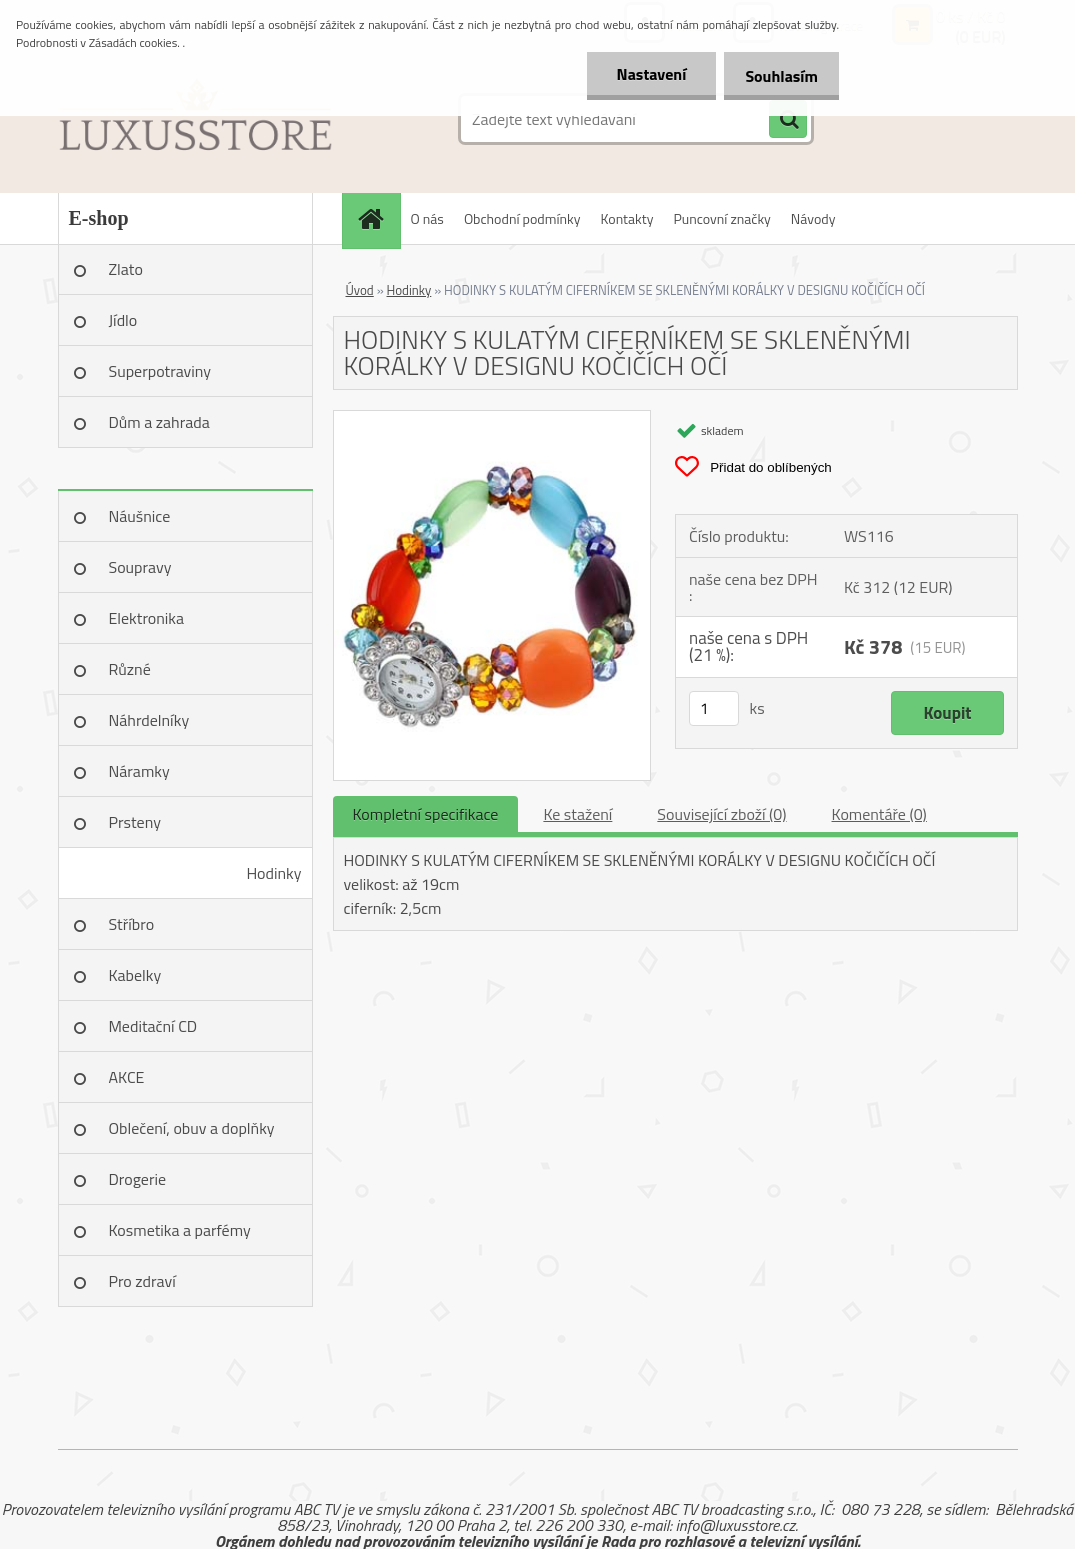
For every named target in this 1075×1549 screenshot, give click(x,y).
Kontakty (627, 218)
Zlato (126, 269)
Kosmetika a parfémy (180, 1230)
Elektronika (146, 618)
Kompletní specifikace (426, 814)
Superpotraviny (160, 371)
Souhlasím (777, 76)
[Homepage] (378, 218)
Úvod (360, 290)
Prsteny (135, 822)
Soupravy (140, 567)
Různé (130, 669)
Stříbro (132, 924)
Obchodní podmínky (522, 218)
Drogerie (138, 1179)
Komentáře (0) (879, 814)
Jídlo (123, 320)
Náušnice (140, 516)
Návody (813, 218)
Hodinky (273, 873)
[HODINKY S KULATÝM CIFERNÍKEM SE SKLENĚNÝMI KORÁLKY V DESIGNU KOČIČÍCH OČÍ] (492, 419)
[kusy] (714, 708)
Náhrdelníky (149, 720)
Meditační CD (153, 1026)
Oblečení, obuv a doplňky (192, 1128)
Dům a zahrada (159, 422)
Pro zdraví (142, 1281)
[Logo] (195, 119)
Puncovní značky (721, 218)
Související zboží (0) (721, 814)
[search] (788, 120)
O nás (427, 218)
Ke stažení (577, 814)
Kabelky (135, 975)
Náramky (139, 771)
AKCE (127, 1077)
